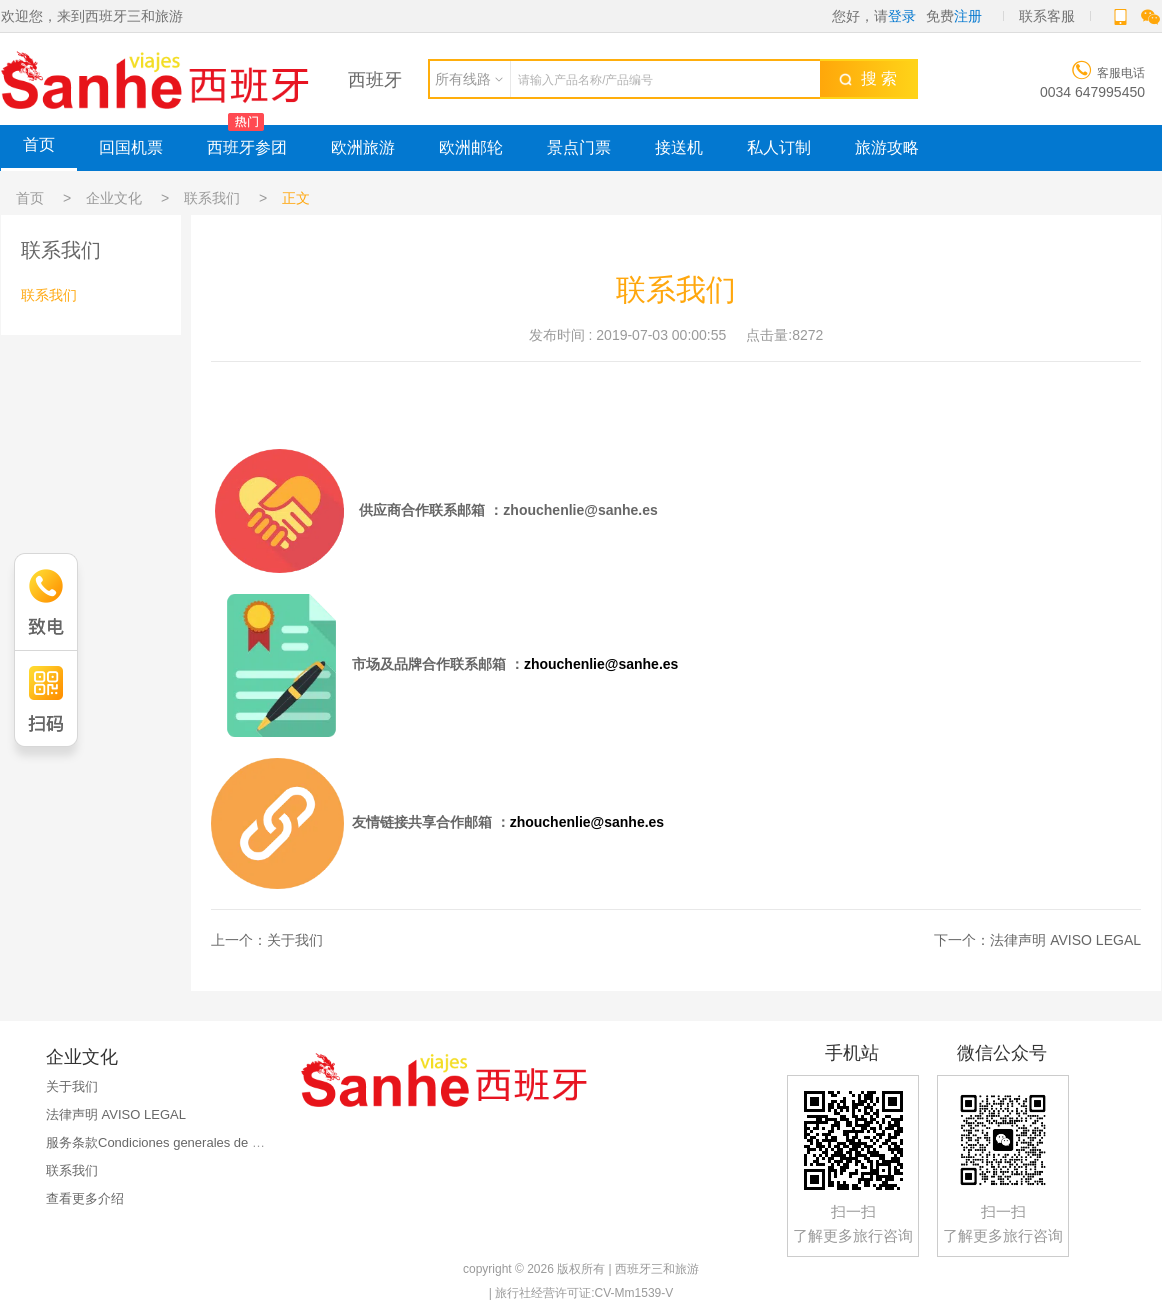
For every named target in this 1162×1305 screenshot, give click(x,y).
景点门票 (579, 147)
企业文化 (114, 198)
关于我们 (72, 1086)
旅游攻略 (887, 147)
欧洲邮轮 (471, 147)
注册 (968, 16)
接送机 (679, 147)
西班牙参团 (247, 147)
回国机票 (131, 147)
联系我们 (212, 198)
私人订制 (779, 147)
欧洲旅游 (363, 147)
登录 (902, 16)
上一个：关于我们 (267, 940)
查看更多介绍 (85, 1198)
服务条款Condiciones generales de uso (159, 1142)
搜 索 (868, 78)
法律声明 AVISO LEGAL (116, 1114)
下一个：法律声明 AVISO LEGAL (1037, 940)
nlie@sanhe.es (609, 510)
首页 (39, 144)
